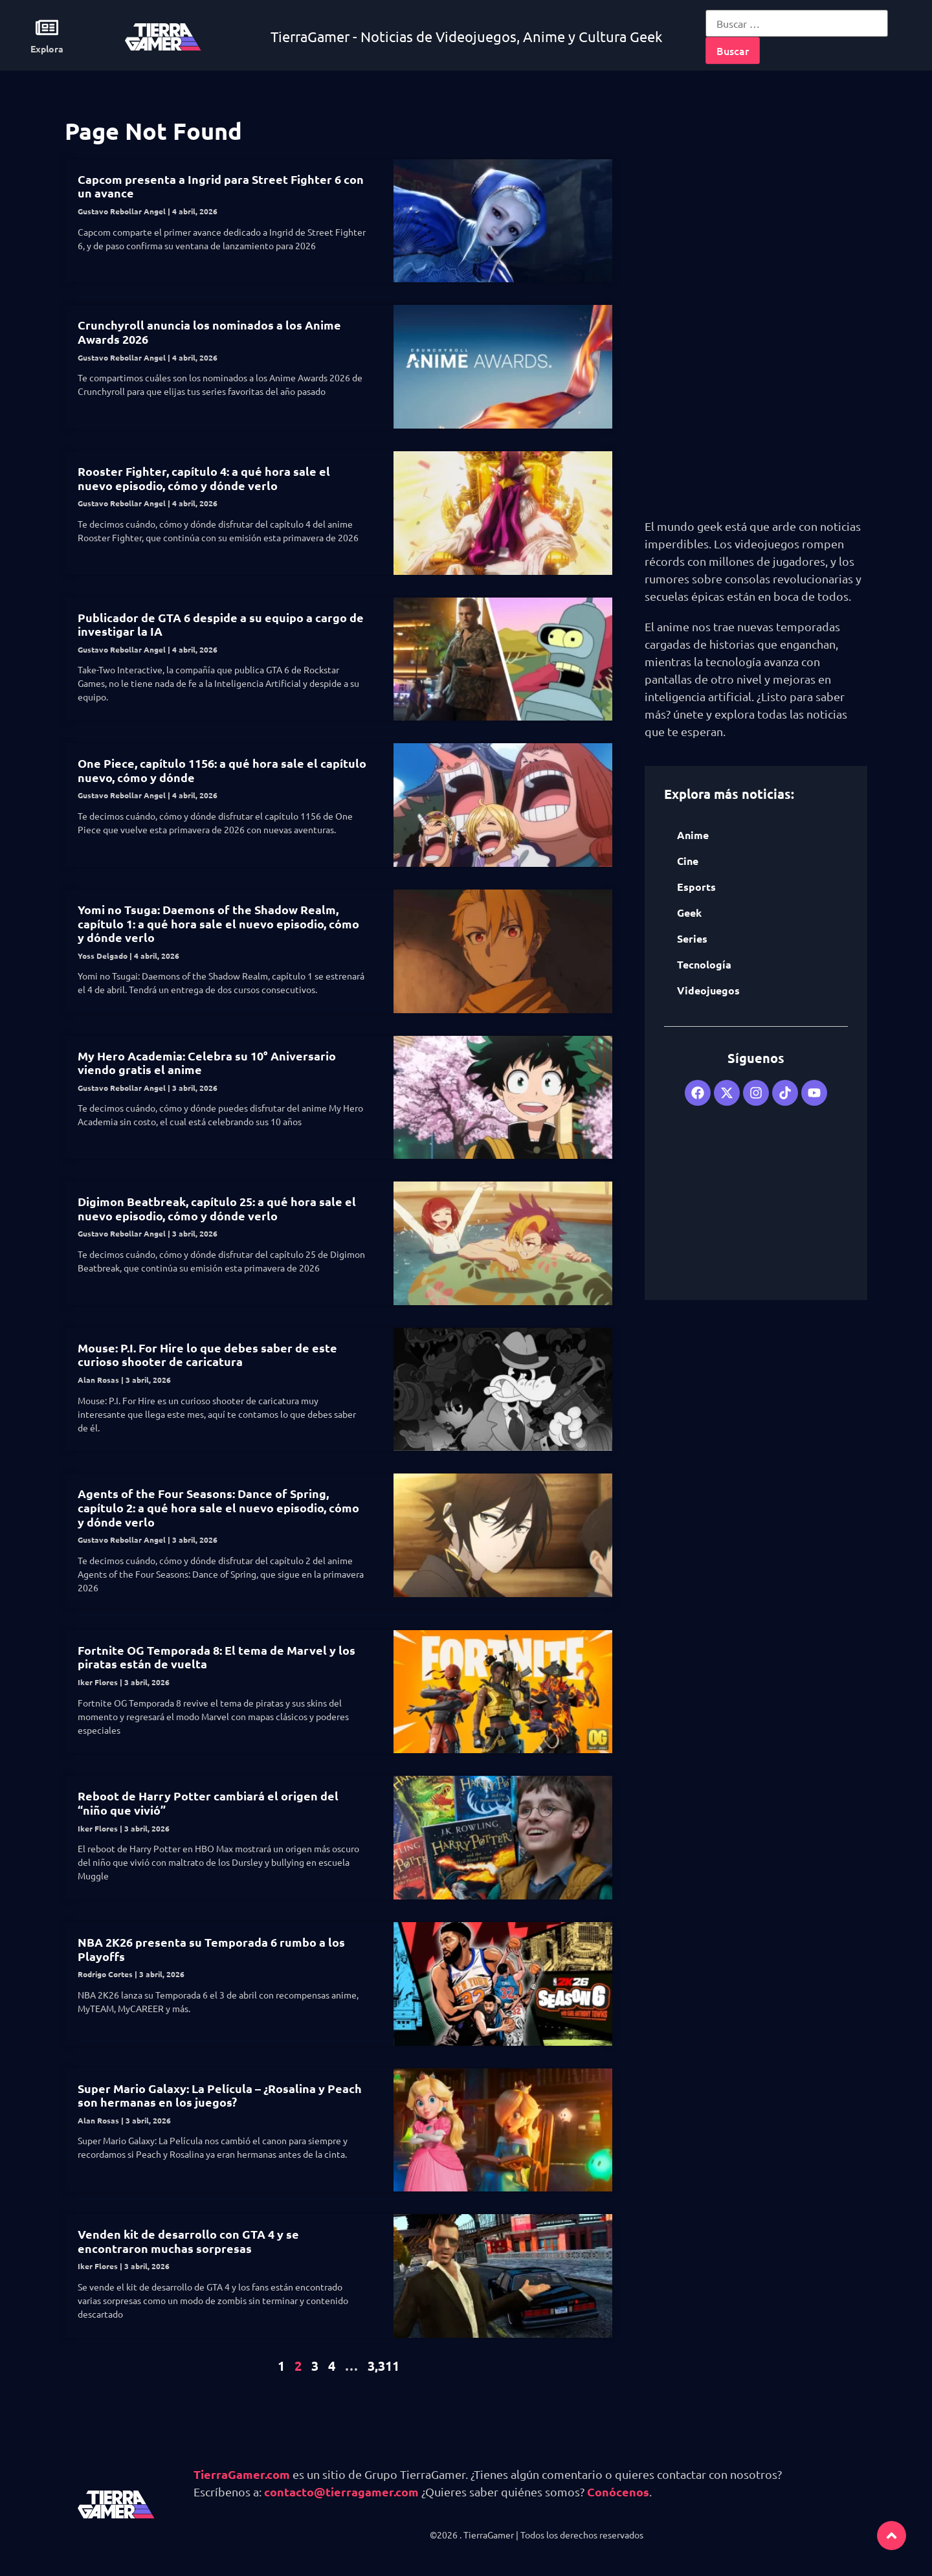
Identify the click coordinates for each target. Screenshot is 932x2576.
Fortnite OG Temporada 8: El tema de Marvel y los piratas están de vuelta (216, 1657)
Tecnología (704, 964)
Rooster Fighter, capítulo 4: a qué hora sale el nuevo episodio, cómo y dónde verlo (204, 478)
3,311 (383, 2365)
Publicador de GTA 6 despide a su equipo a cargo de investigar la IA (221, 624)
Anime (693, 835)
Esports (696, 886)
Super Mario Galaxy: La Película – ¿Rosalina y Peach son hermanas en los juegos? (220, 2095)
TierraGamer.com (242, 2474)
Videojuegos (708, 990)
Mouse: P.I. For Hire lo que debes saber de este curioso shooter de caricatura (207, 1354)
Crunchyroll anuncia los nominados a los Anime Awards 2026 (209, 331)
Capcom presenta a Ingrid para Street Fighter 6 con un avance (221, 186)
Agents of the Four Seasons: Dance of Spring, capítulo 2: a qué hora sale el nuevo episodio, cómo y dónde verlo (218, 1507)
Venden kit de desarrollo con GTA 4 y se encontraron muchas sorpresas (188, 2241)
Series (692, 938)
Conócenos (618, 2491)
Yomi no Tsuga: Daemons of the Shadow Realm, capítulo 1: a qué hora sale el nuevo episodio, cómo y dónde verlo (218, 923)
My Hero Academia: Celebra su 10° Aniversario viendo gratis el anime (207, 1062)
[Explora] (47, 27)
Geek (689, 912)
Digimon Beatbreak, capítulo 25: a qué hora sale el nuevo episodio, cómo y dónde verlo (217, 1208)
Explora (46, 48)
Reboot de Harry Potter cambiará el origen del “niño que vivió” (208, 1802)
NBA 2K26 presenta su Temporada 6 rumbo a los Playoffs (211, 1949)
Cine (687, 861)
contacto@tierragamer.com (341, 2491)
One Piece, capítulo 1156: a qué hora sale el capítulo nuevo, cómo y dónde (222, 770)
